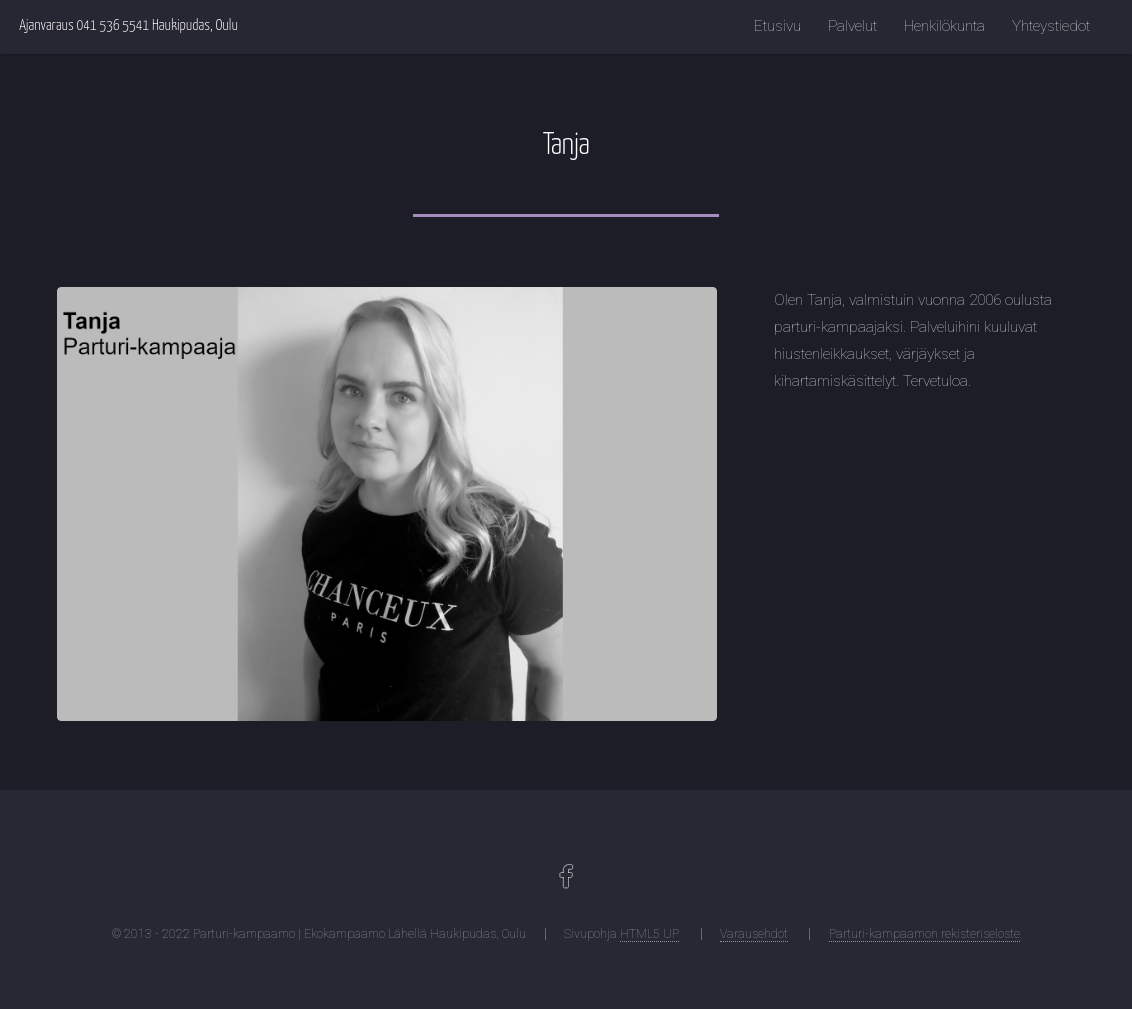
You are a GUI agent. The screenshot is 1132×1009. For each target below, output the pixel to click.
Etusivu (777, 26)
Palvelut (852, 26)
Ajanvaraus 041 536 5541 (84, 26)
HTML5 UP (649, 934)
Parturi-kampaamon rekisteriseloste (924, 934)
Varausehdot (754, 934)
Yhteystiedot (1051, 26)
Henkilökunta (944, 26)
